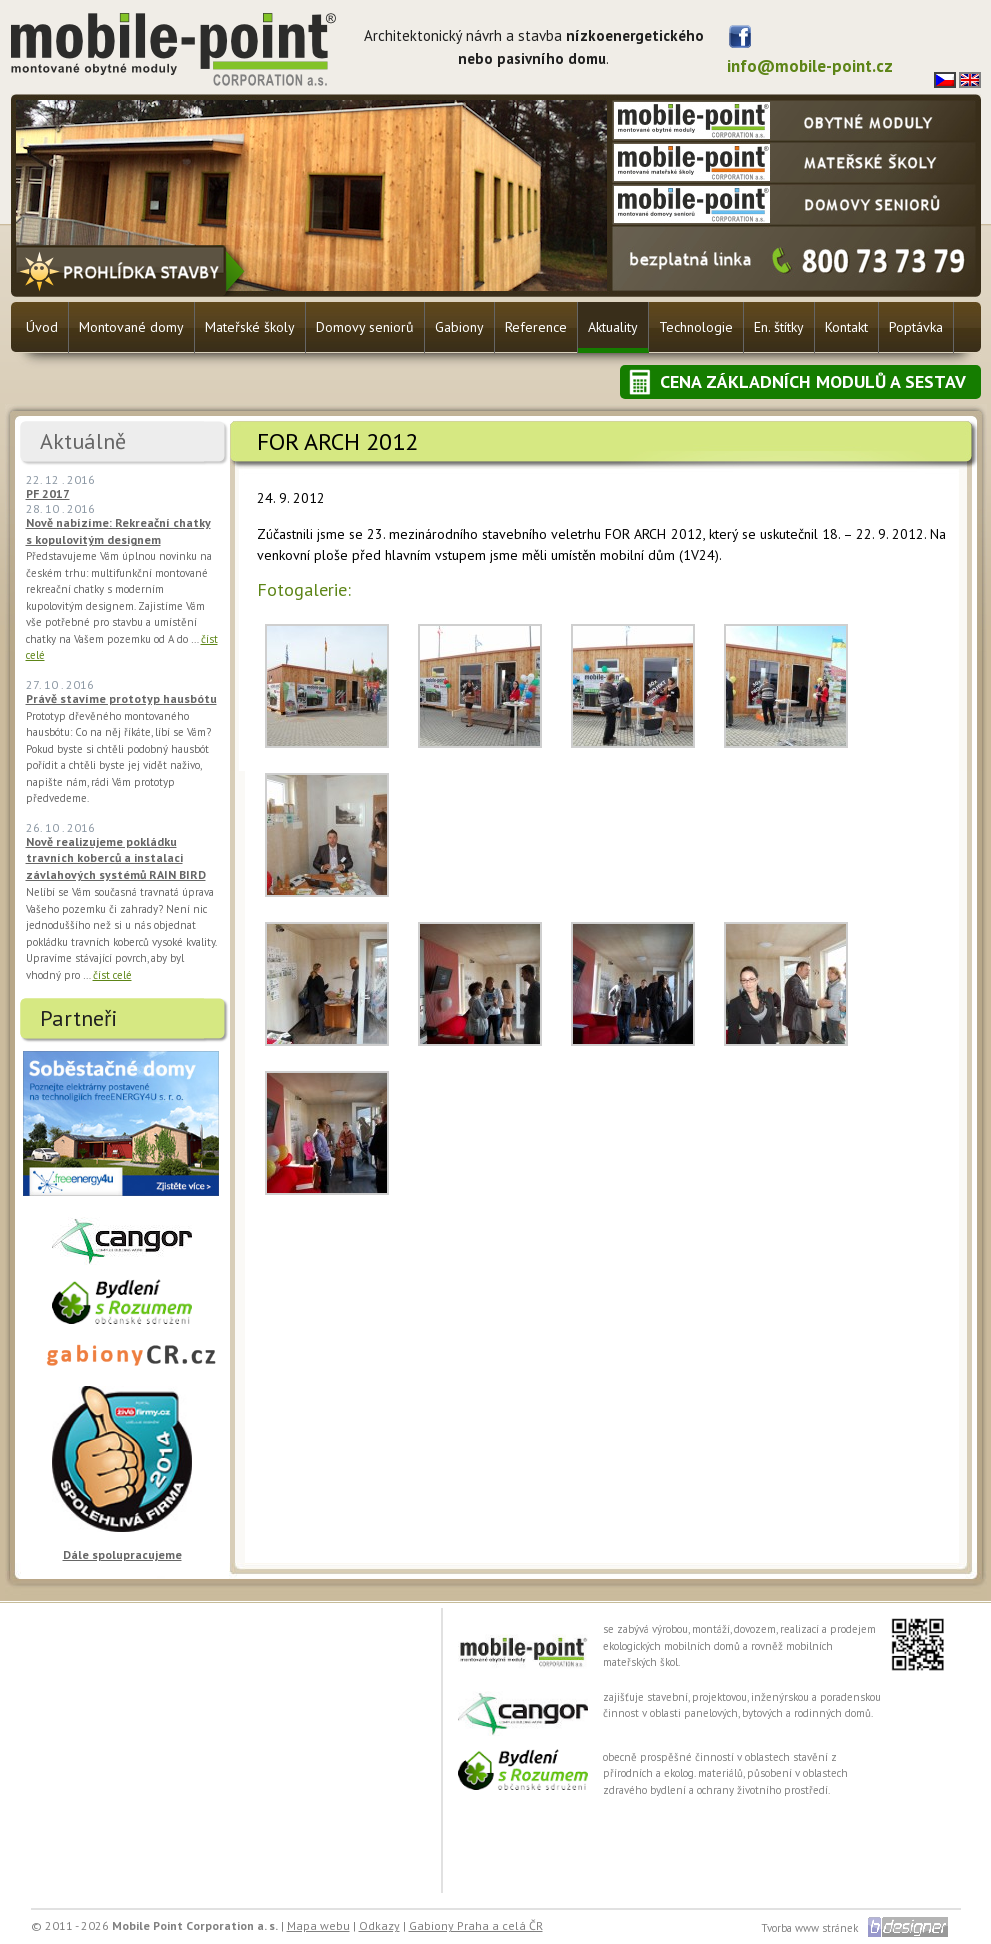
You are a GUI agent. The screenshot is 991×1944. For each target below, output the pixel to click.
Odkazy (379, 1925)
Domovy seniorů (365, 327)
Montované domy (131, 327)
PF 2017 (48, 493)
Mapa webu (318, 1925)
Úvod (42, 327)
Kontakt (846, 327)
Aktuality (613, 327)
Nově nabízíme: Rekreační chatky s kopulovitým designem (118, 531)
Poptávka (916, 327)
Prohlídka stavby (133, 270)
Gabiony (459, 327)
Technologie (696, 327)
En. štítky (779, 327)
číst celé (112, 975)
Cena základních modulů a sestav (813, 381)
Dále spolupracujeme (122, 1554)
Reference (536, 327)
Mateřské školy (250, 327)
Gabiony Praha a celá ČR (476, 1925)
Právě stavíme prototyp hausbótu (121, 698)
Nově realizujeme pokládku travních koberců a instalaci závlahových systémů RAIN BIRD (116, 858)
